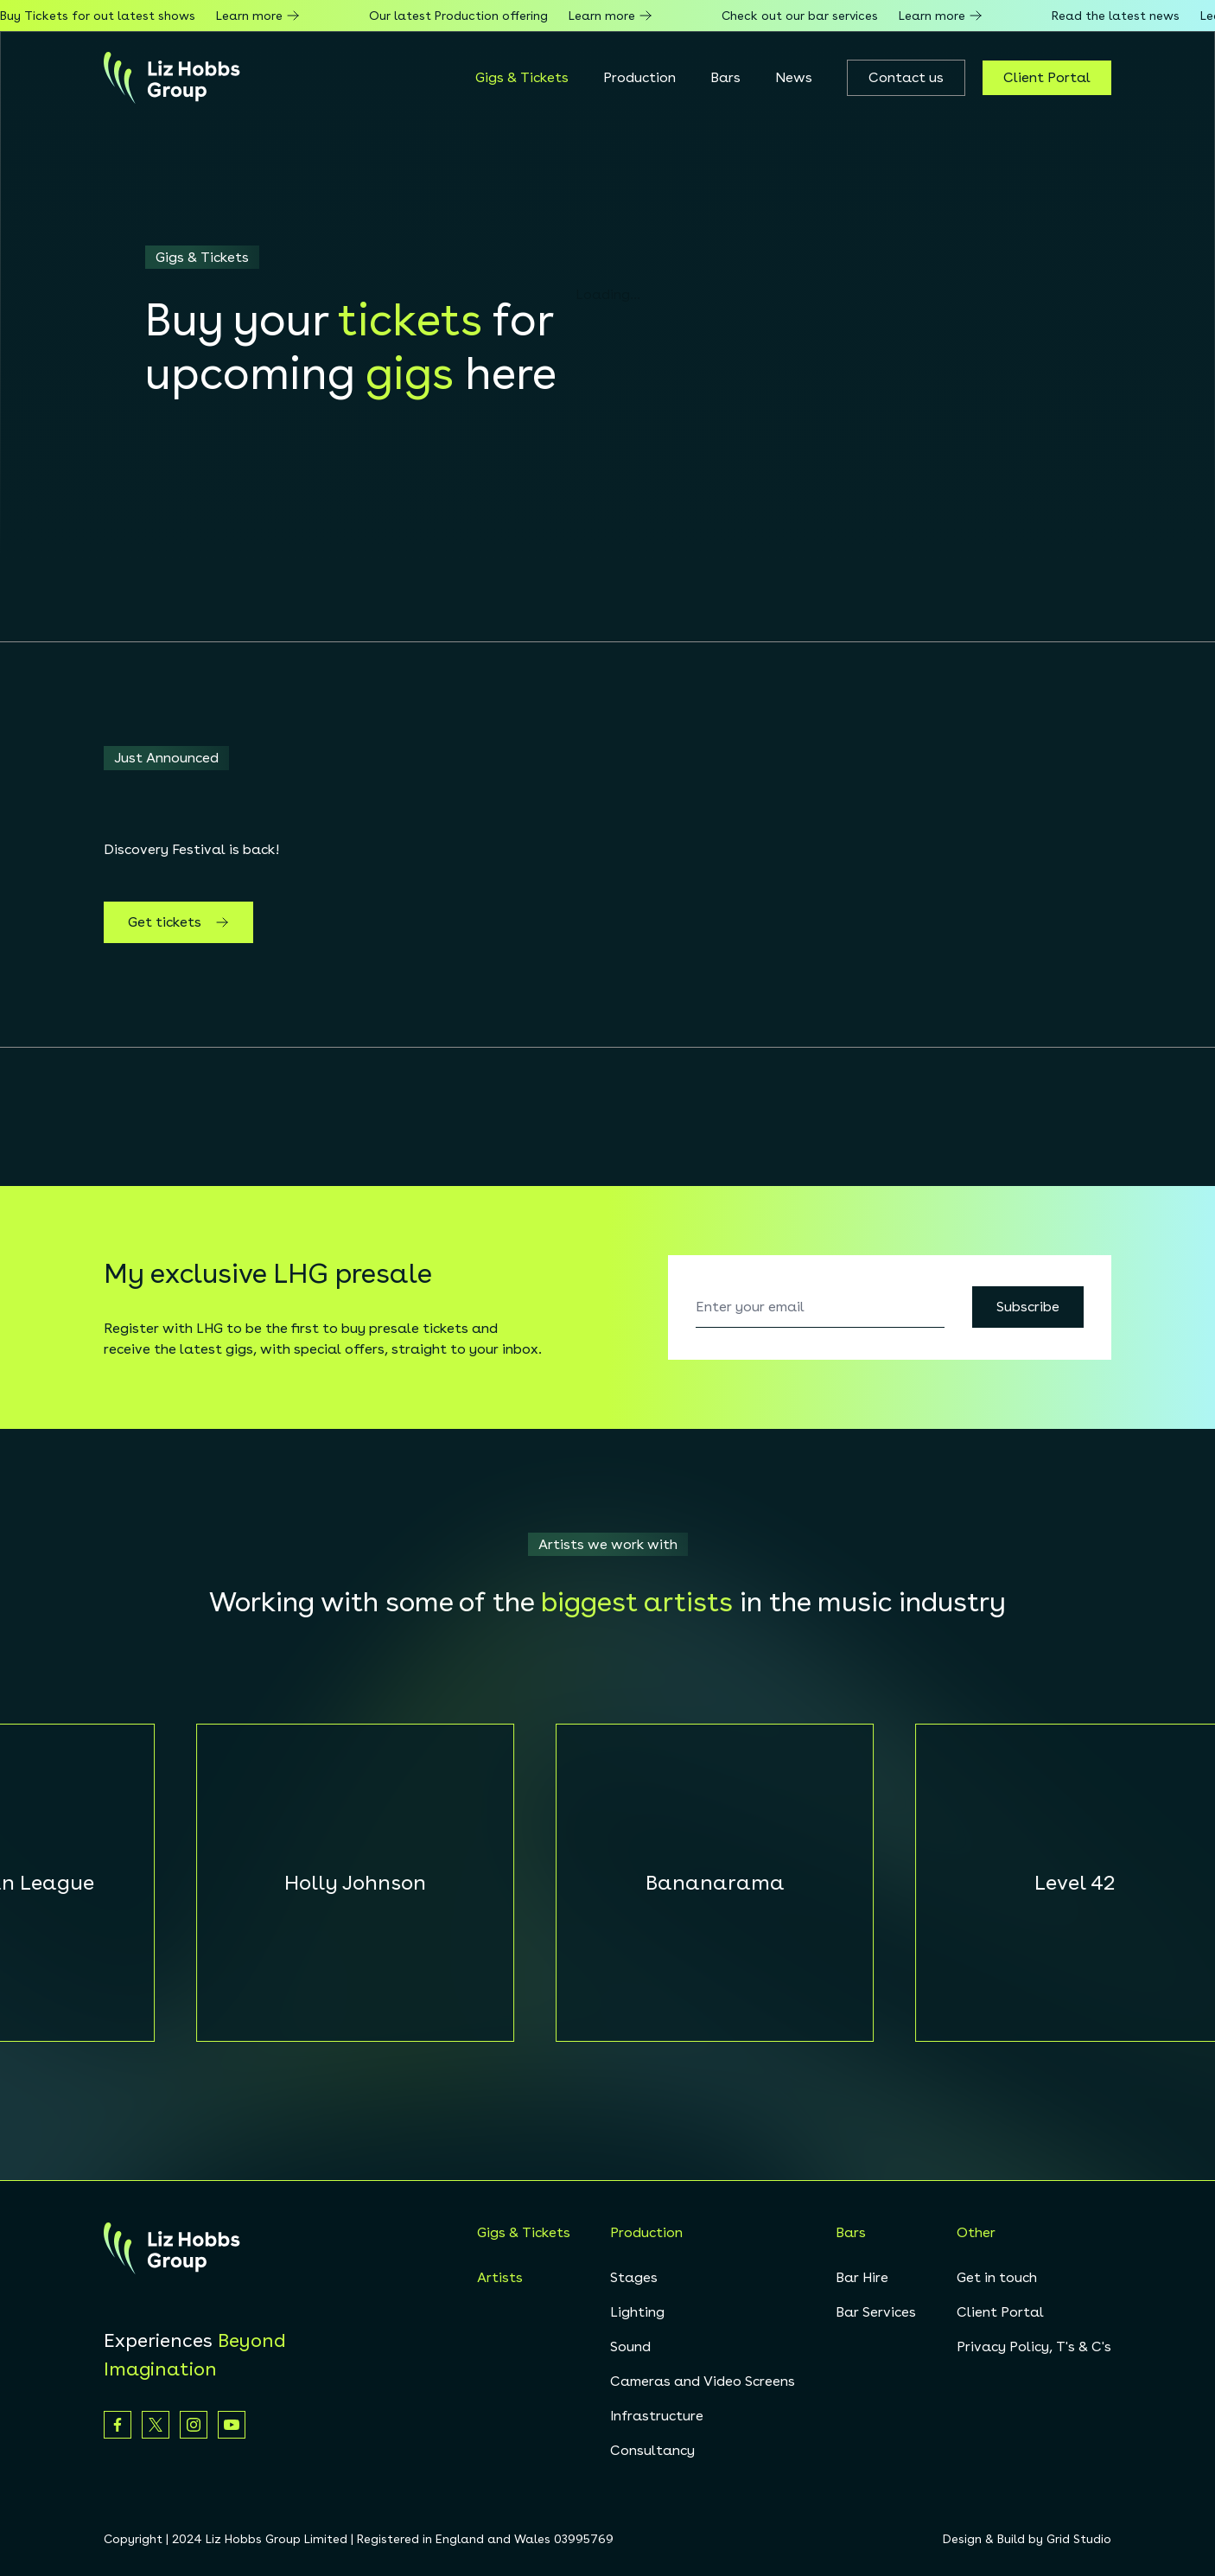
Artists (500, 2277)
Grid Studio (1078, 2539)
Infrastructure (656, 2415)
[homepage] (172, 78)
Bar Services (876, 2312)
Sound (630, 2346)
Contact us (906, 77)
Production (639, 77)
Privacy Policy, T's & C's (1034, 2346)
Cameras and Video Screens (702, 2381)
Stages (634, 2277)
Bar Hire (862, 2277)
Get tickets (178, 922)
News (793, 77)
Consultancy (652, 2450)
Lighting (637, 2312)
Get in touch (997, 2277)
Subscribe (1027, 1306)
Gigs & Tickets (522, 77)
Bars (725, 77)
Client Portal (1047, 77)
